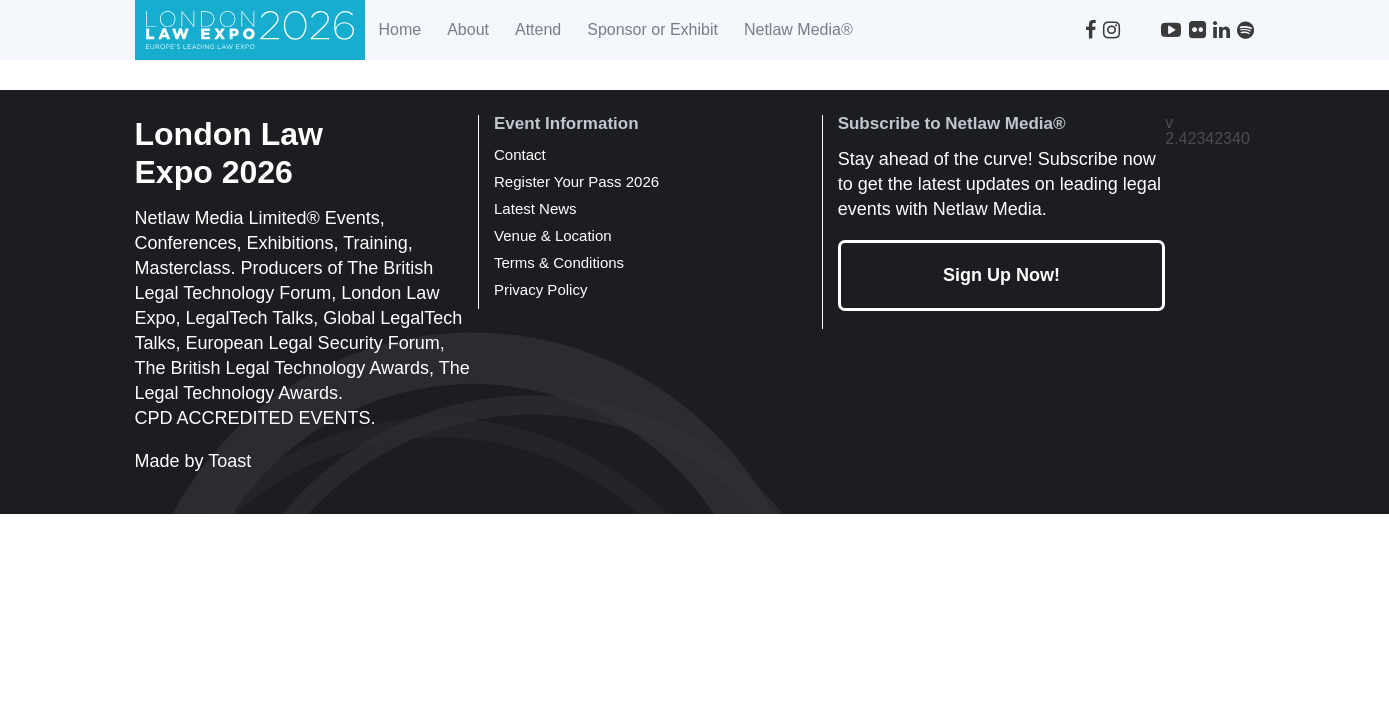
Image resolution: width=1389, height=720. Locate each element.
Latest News (535, 208)
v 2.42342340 (1207, 131)
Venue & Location (553, 235)
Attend (538, 29)
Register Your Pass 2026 (576, 181)
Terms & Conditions (559, 262)
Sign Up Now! (1001, 275)
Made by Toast (193, 461)
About (468, 29)
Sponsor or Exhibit (652, 29)
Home (399, 29)
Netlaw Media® (798, 29)
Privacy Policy (540, 289)
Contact (520, 154)
